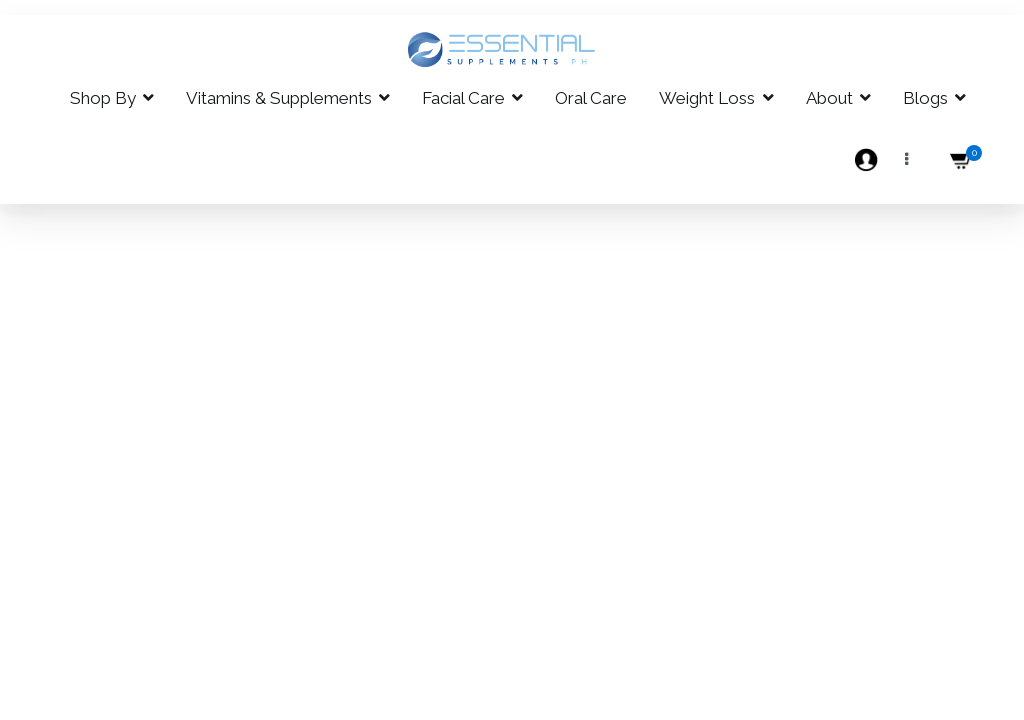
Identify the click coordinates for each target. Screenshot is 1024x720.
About (829, 98)
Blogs (925, 98)
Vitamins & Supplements (279, 98)
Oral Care (591, 98)
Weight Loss (707, 98)
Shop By (103, 98)
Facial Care (463, 98)
